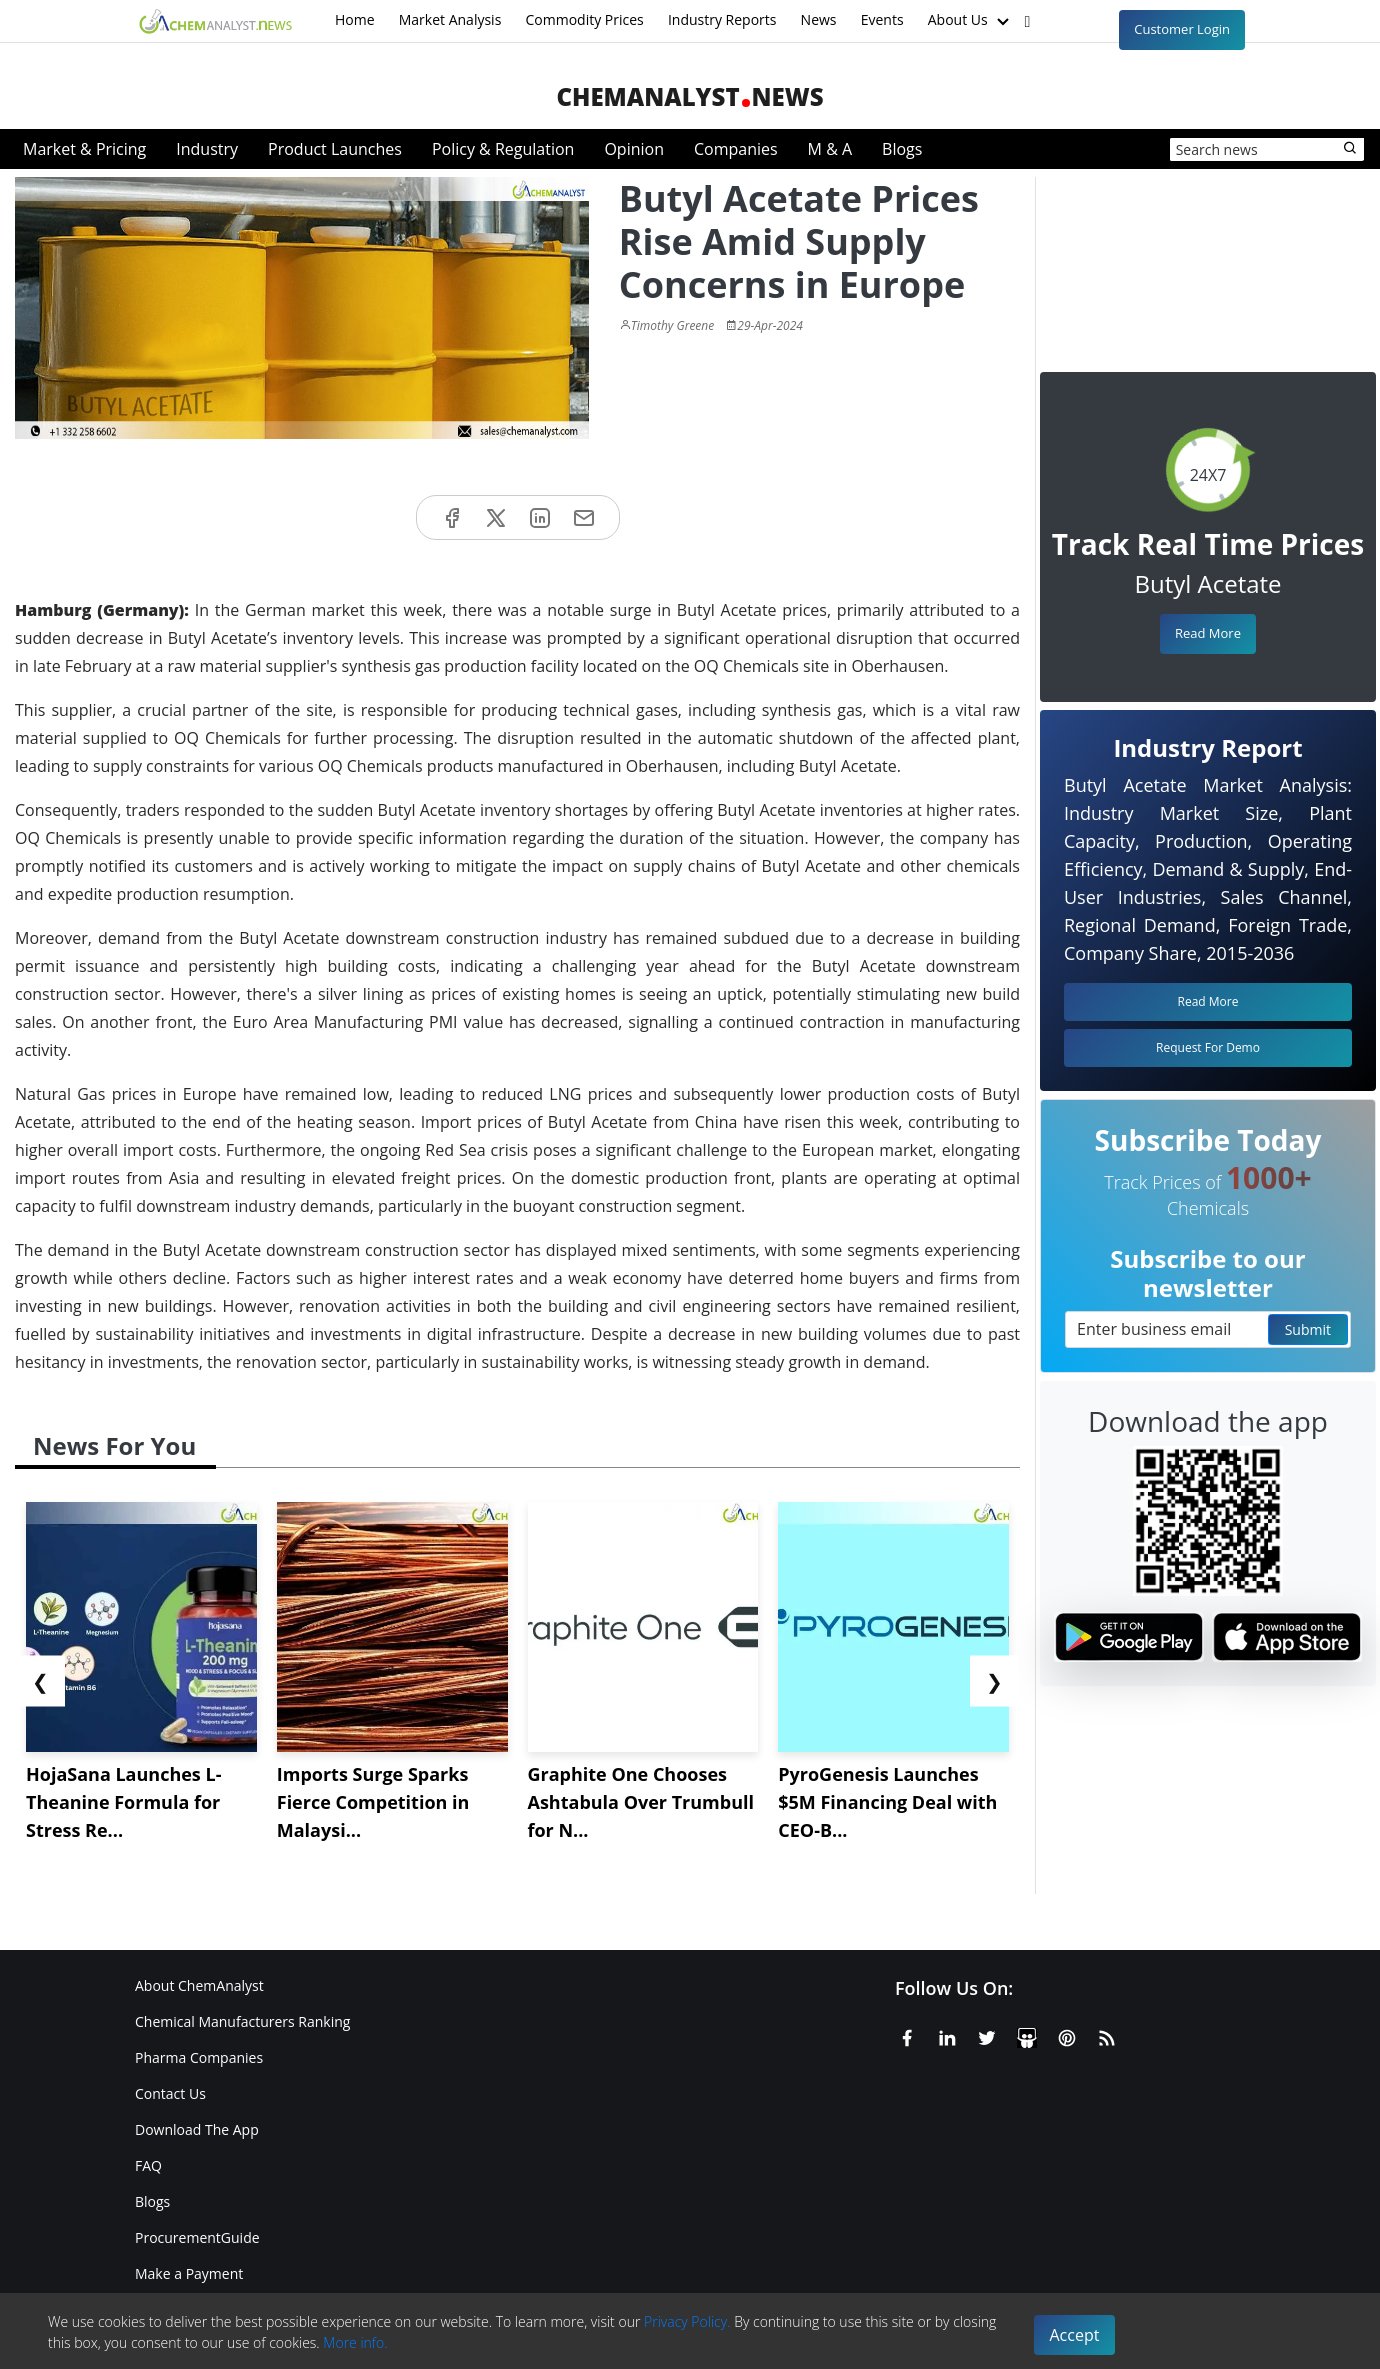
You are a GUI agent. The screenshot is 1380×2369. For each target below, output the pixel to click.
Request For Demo (1208, 1047)
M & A (830, 149)
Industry (207, 149)
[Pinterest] (1067, 2035)
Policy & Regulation (503, 149)
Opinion (634, 149)
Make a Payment (189, 2273)
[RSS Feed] (1107, 2035)
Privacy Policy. (687, 2321)
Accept (1075, 2335)
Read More (1208, 633)
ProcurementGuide (197, 2237)
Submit (1308, 1329)
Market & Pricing (84, 149)
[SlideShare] (1027, 2035)
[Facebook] (907, 2035)
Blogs (902, 149)
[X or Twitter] (987, 2035)
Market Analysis (450, 19)
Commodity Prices (584, 19)
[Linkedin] (947, 2035)
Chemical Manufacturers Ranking (242, 2021)
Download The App (197, 2129)
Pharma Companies (199, 2057)
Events (882, 19)
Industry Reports (722, 19)
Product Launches (335, 149)
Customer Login (1182, 29)
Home (355, 19)
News (819, 19)
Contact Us (170, 2093)
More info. (355, 2342)
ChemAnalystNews (689, 96)
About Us (971, 21)
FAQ (148, 2165)
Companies (736, 149)
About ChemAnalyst (199, 1985)
